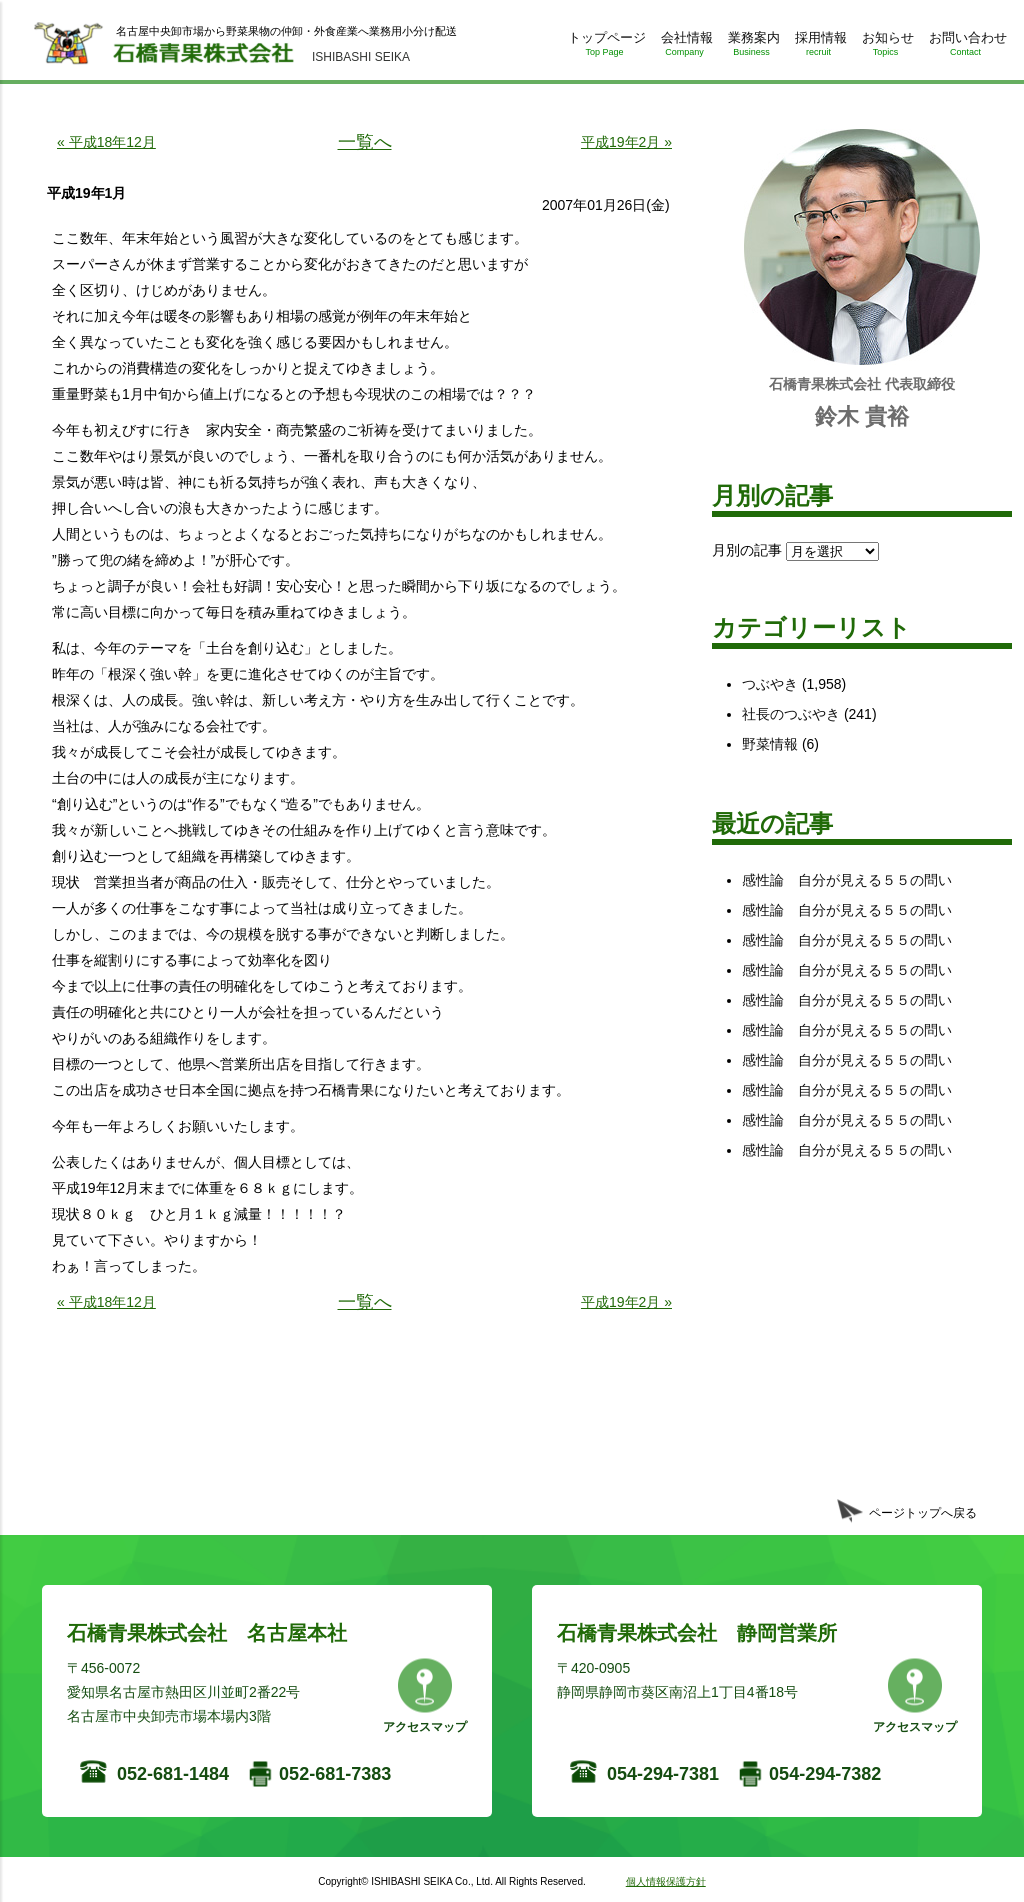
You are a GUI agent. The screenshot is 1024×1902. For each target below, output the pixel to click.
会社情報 (684, 47)
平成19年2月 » (626, 142)
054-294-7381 (663, 1774)
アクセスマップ (425, 1727)
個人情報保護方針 (666, 1881)
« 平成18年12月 (106, 142)
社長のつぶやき (791, 714)
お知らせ (885, 47)
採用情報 (818, 47)
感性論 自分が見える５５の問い (847, 880)
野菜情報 (770, 744)
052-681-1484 (173, 1774)
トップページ (604, 47)
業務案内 (751, 47)
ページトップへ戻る (923, 1513)
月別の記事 (747, 550)
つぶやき (770, 684)
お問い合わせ (965, 47)
